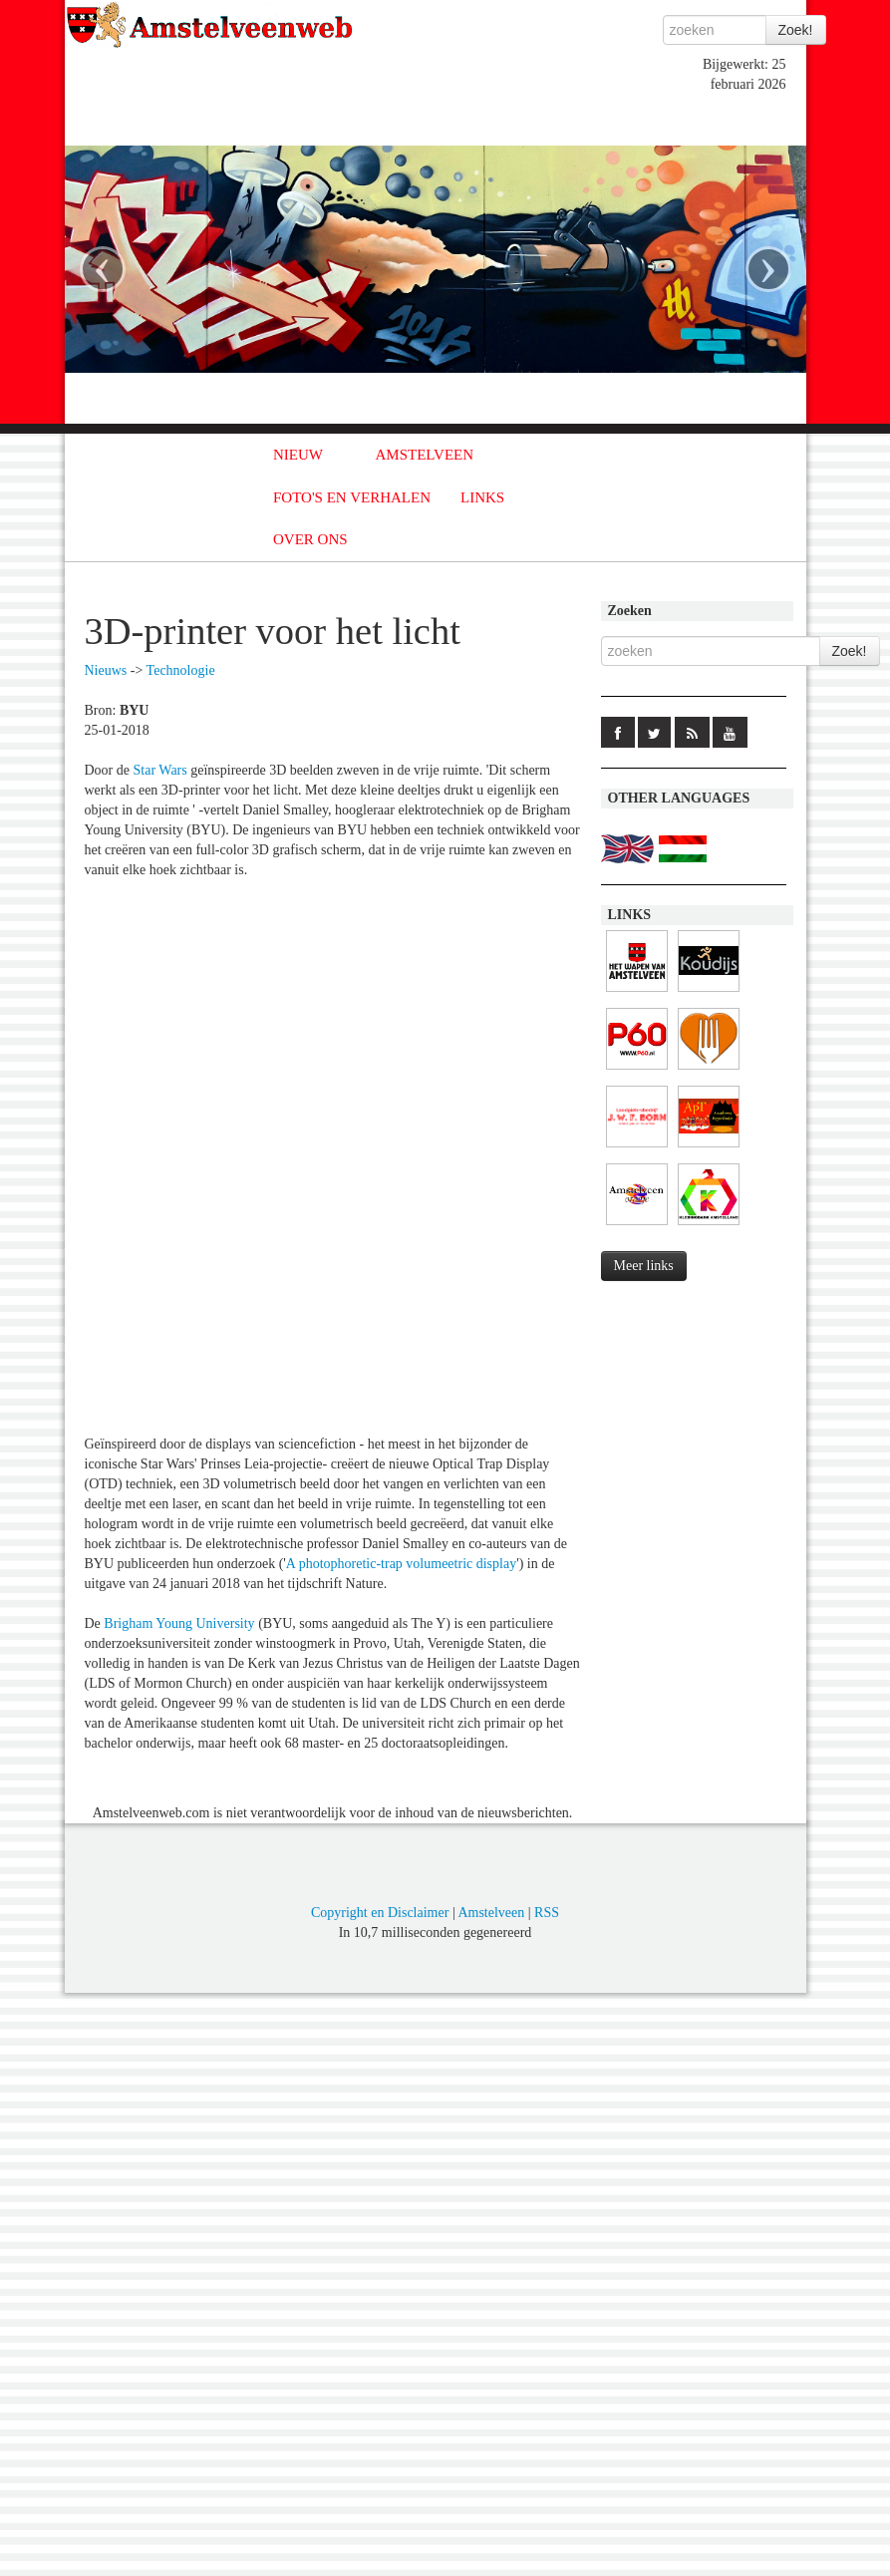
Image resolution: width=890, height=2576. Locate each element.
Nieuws (106, 670)
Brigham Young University (179, 1623)
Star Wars (160, 770)
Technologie (181, 670)
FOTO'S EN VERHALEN (352, 497)
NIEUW (298, 455)
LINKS (482, 497)
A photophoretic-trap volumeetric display (401, 1563)
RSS (546, 1912)
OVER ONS (310, 539)
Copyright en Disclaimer (379, 1912)
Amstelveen (490, 1912)
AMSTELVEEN (424, 455)
